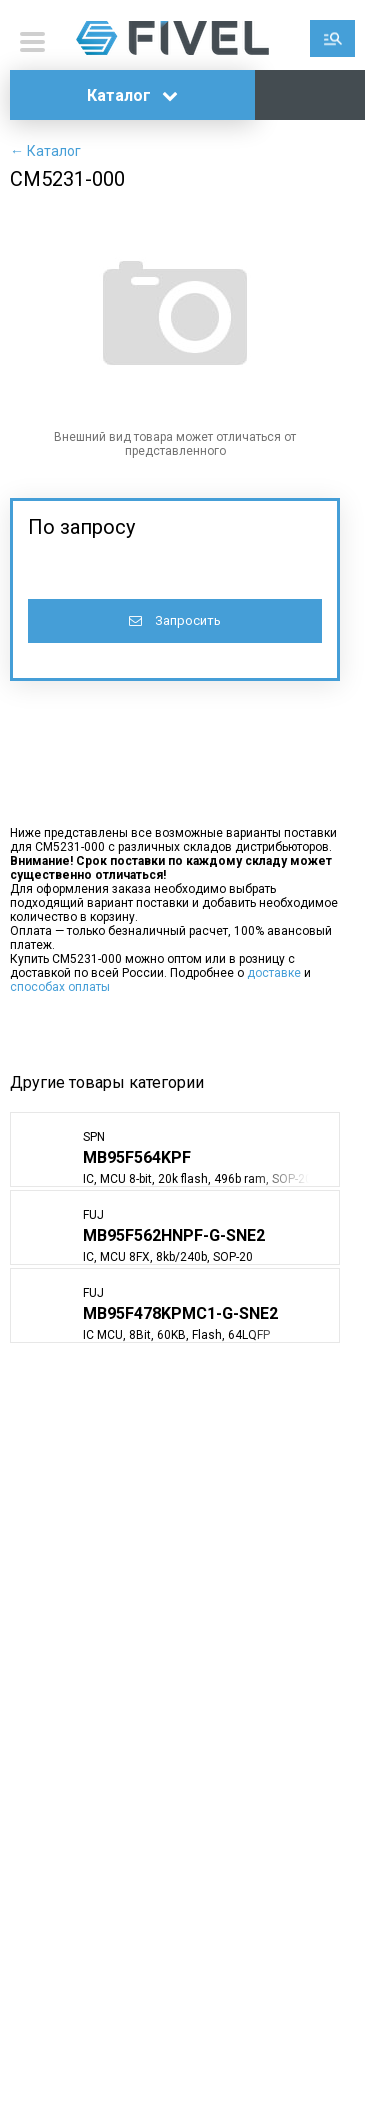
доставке (274, 973)
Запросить (175, 620)
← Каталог (45, 151)
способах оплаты (60, 987)
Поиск (332, 38)
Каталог (132, 95)
